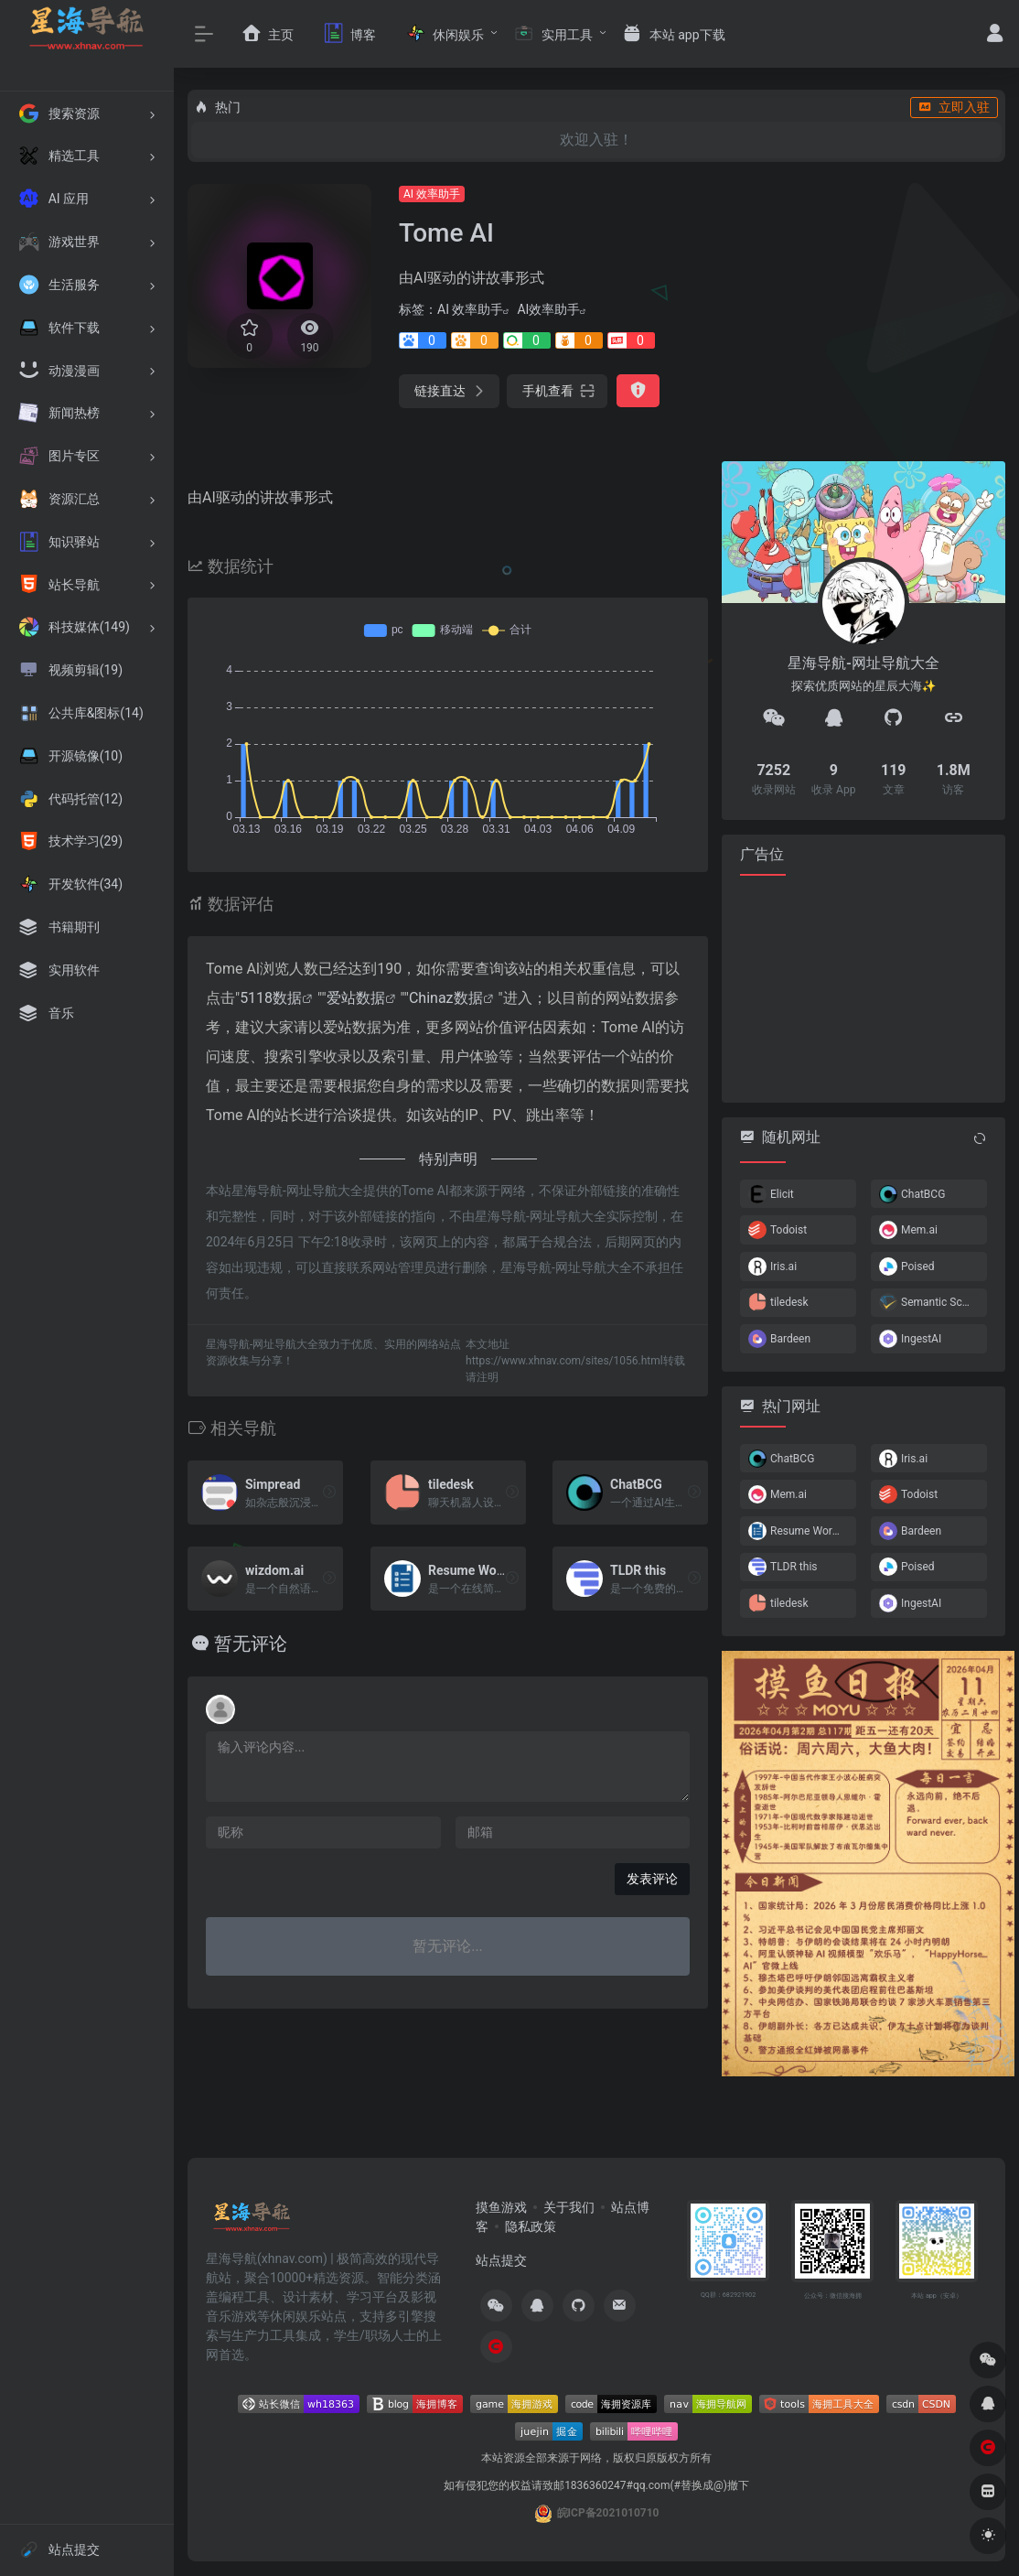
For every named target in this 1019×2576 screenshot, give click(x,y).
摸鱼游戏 (501, 2207)
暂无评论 (250, 1643)
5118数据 (271, 998)
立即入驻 (954, 107)
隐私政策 (530, 2226)
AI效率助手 (548, 309)
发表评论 (652, 1878)
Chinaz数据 (446, 998)
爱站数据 (356, 998)
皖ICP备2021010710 (608, 2512)
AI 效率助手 (431, 194)
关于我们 (569, 2207)
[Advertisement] (863, 987)
